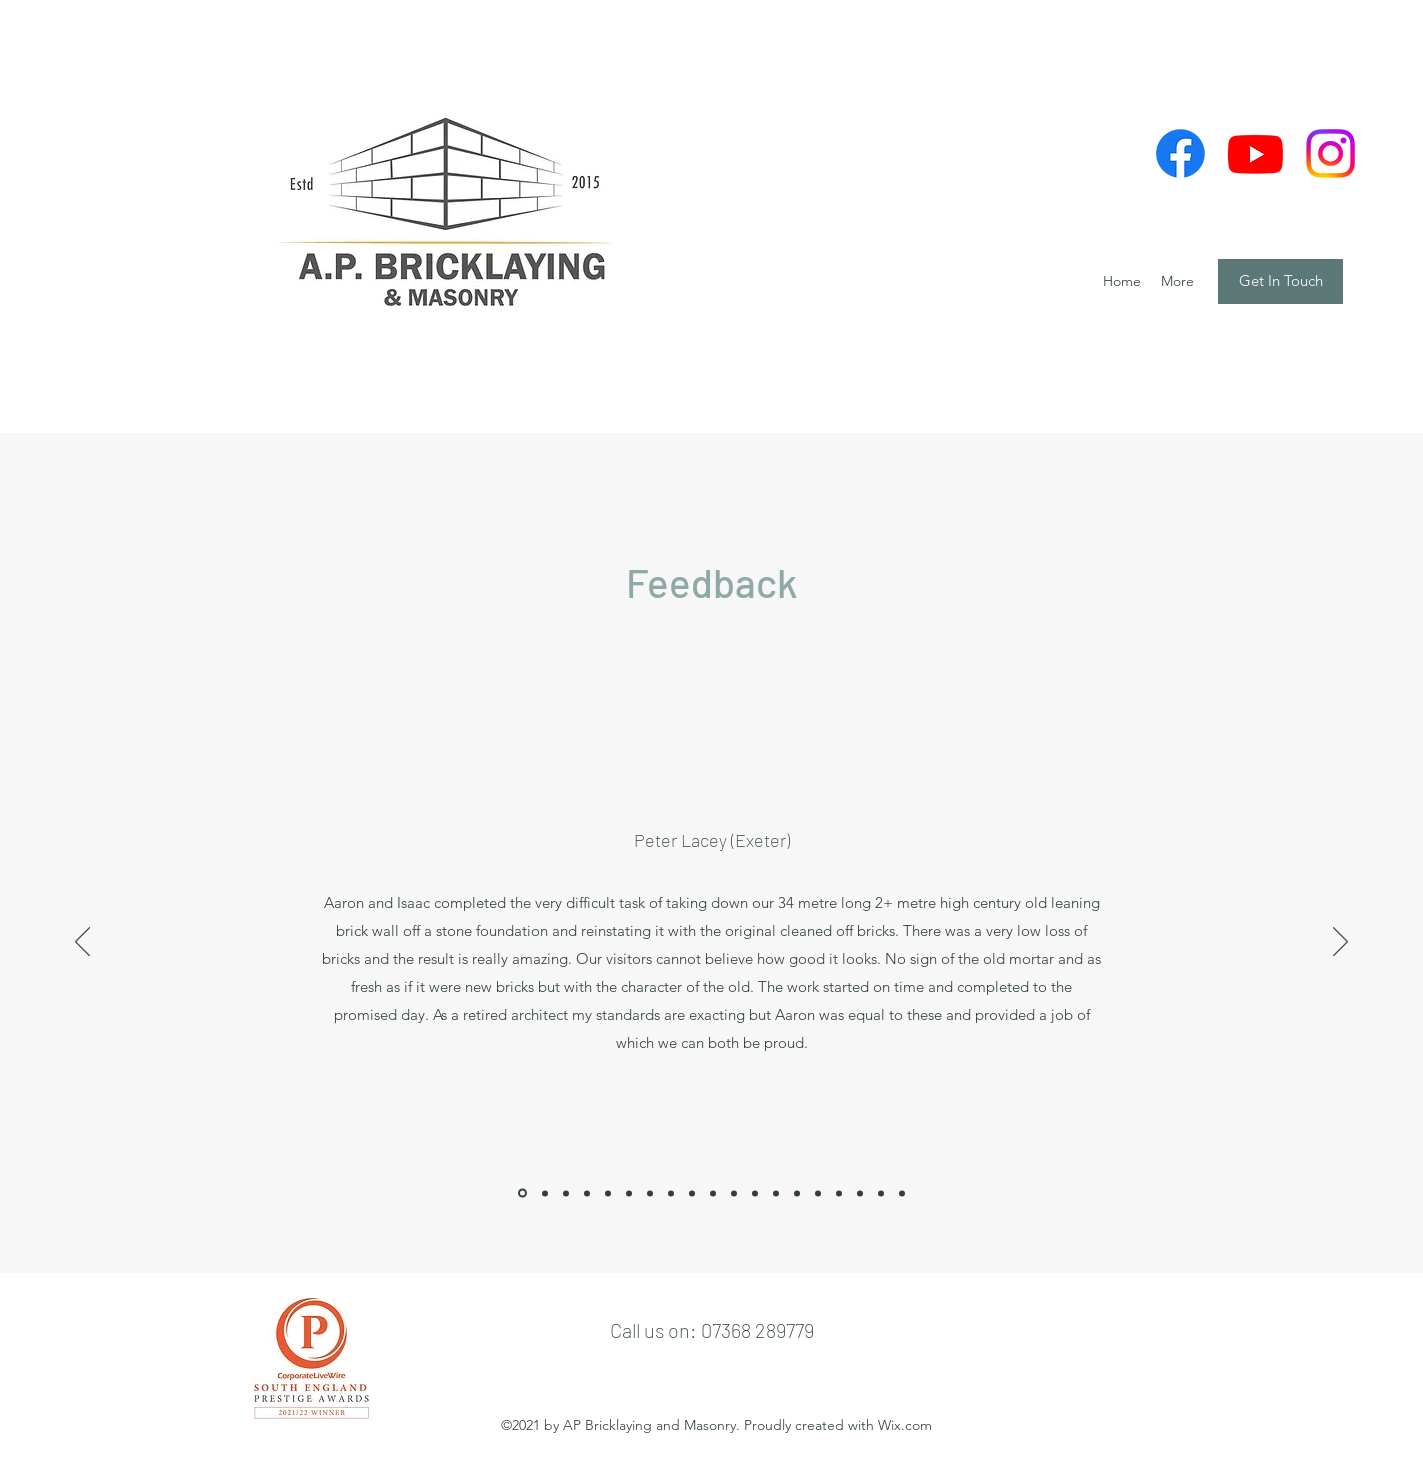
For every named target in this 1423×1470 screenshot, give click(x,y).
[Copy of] (671, 1193)
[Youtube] (1255, 153)
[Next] (1340, 943)
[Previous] (82, 943)
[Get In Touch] (1280, 281)
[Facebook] (1180, 153)
